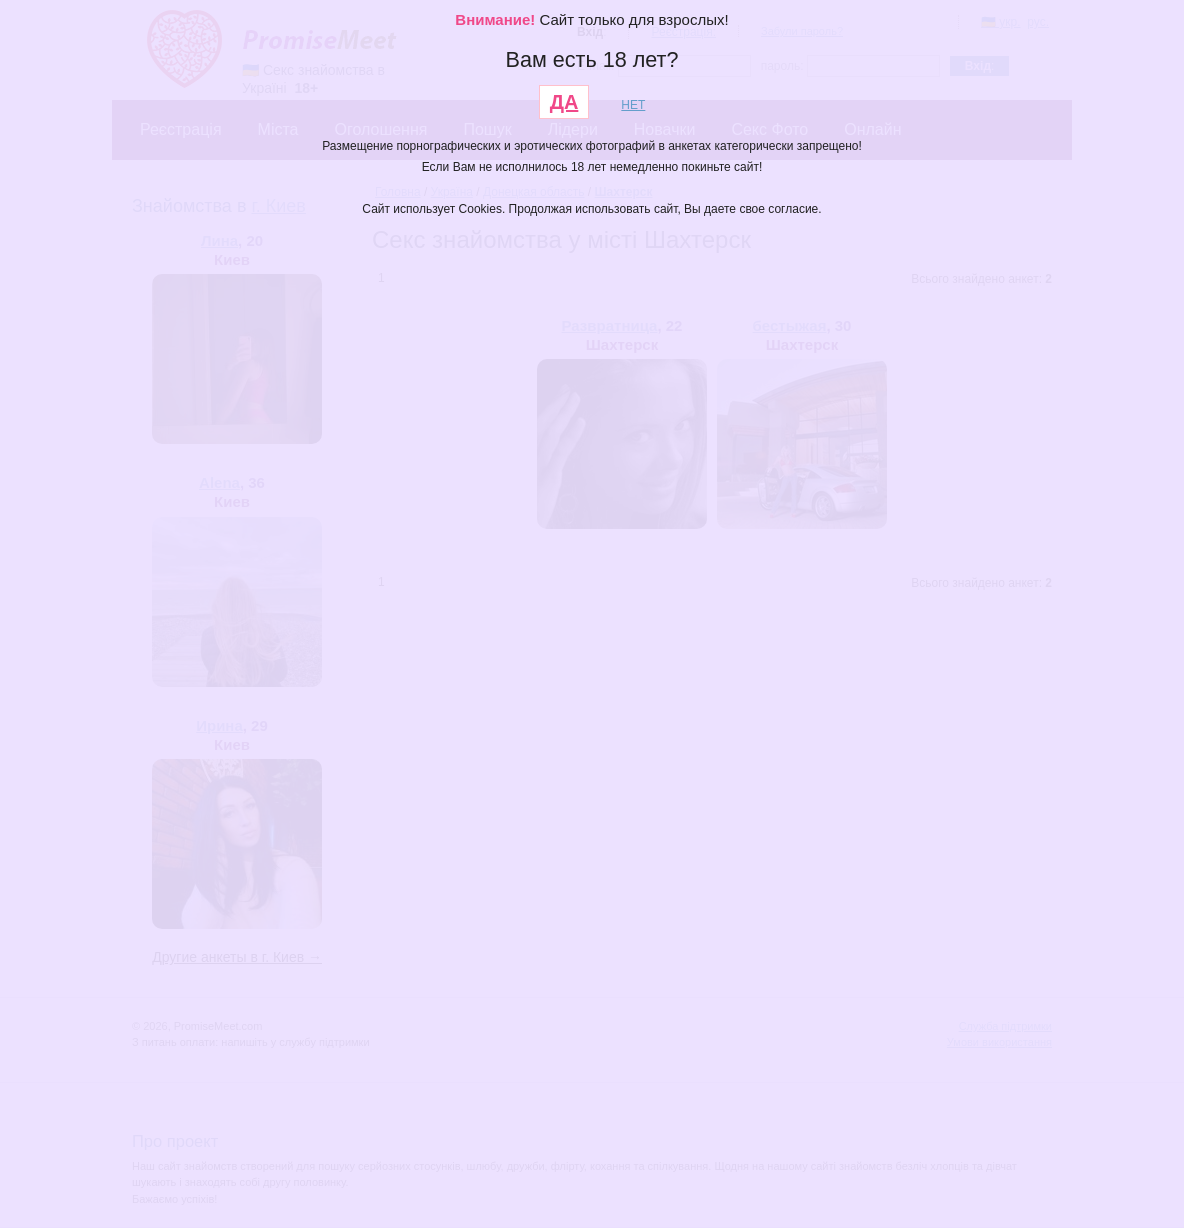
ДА (564, 102)
